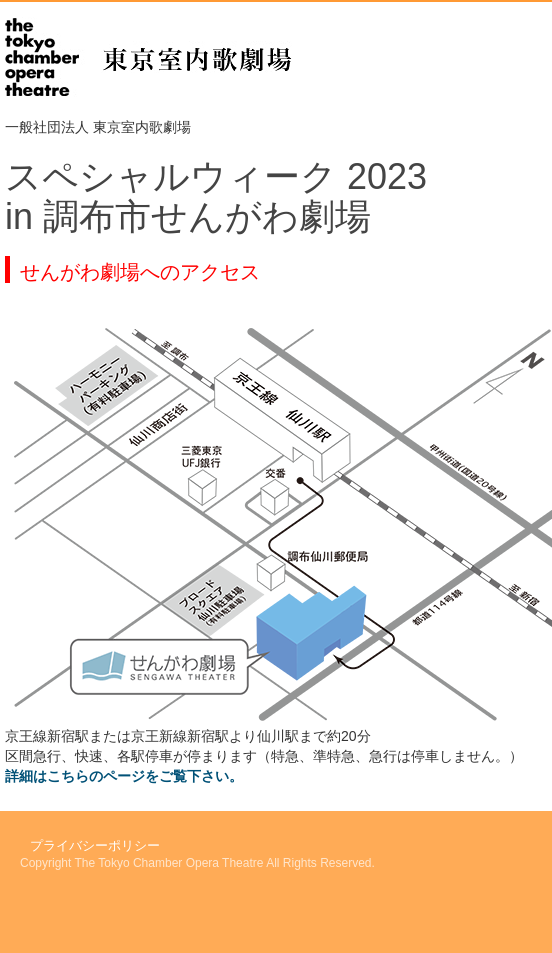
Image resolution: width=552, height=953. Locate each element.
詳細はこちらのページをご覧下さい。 (124, 776)
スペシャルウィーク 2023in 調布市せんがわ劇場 (216, 196)
